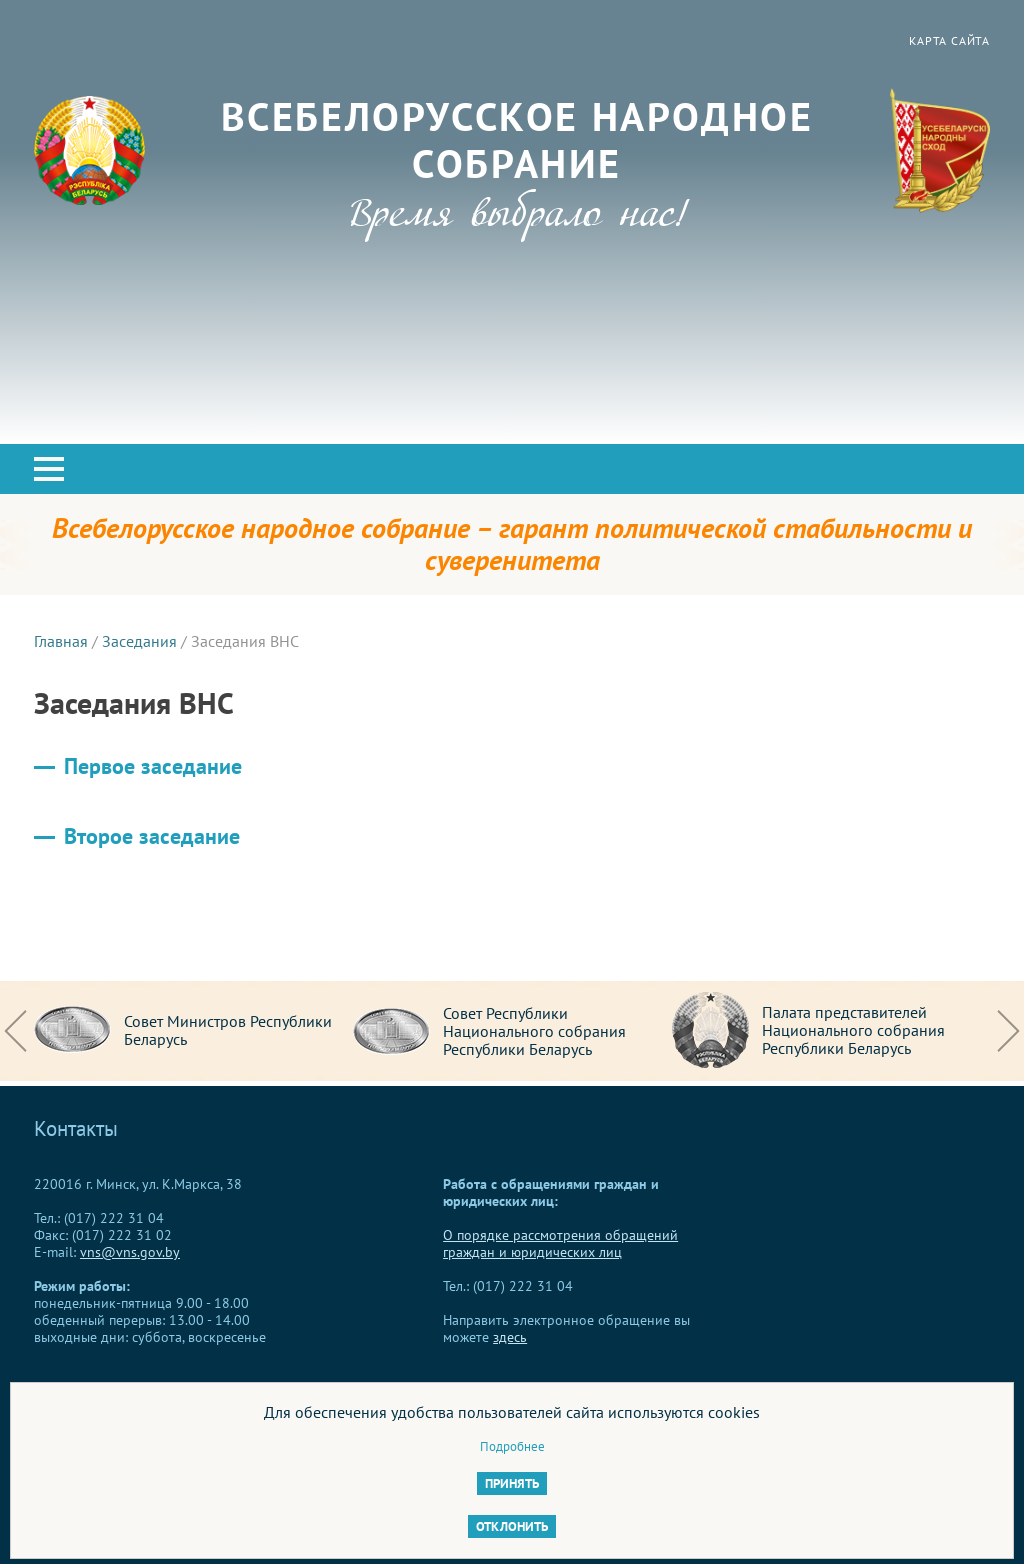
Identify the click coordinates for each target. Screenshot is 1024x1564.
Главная (61, 641)
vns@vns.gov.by (130, 1252)
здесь (510, 1337)
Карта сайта (949, 40)
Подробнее (512, 1446)
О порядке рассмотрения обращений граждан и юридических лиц (560, 1243)
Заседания (139, 641)
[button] (49, 469)
